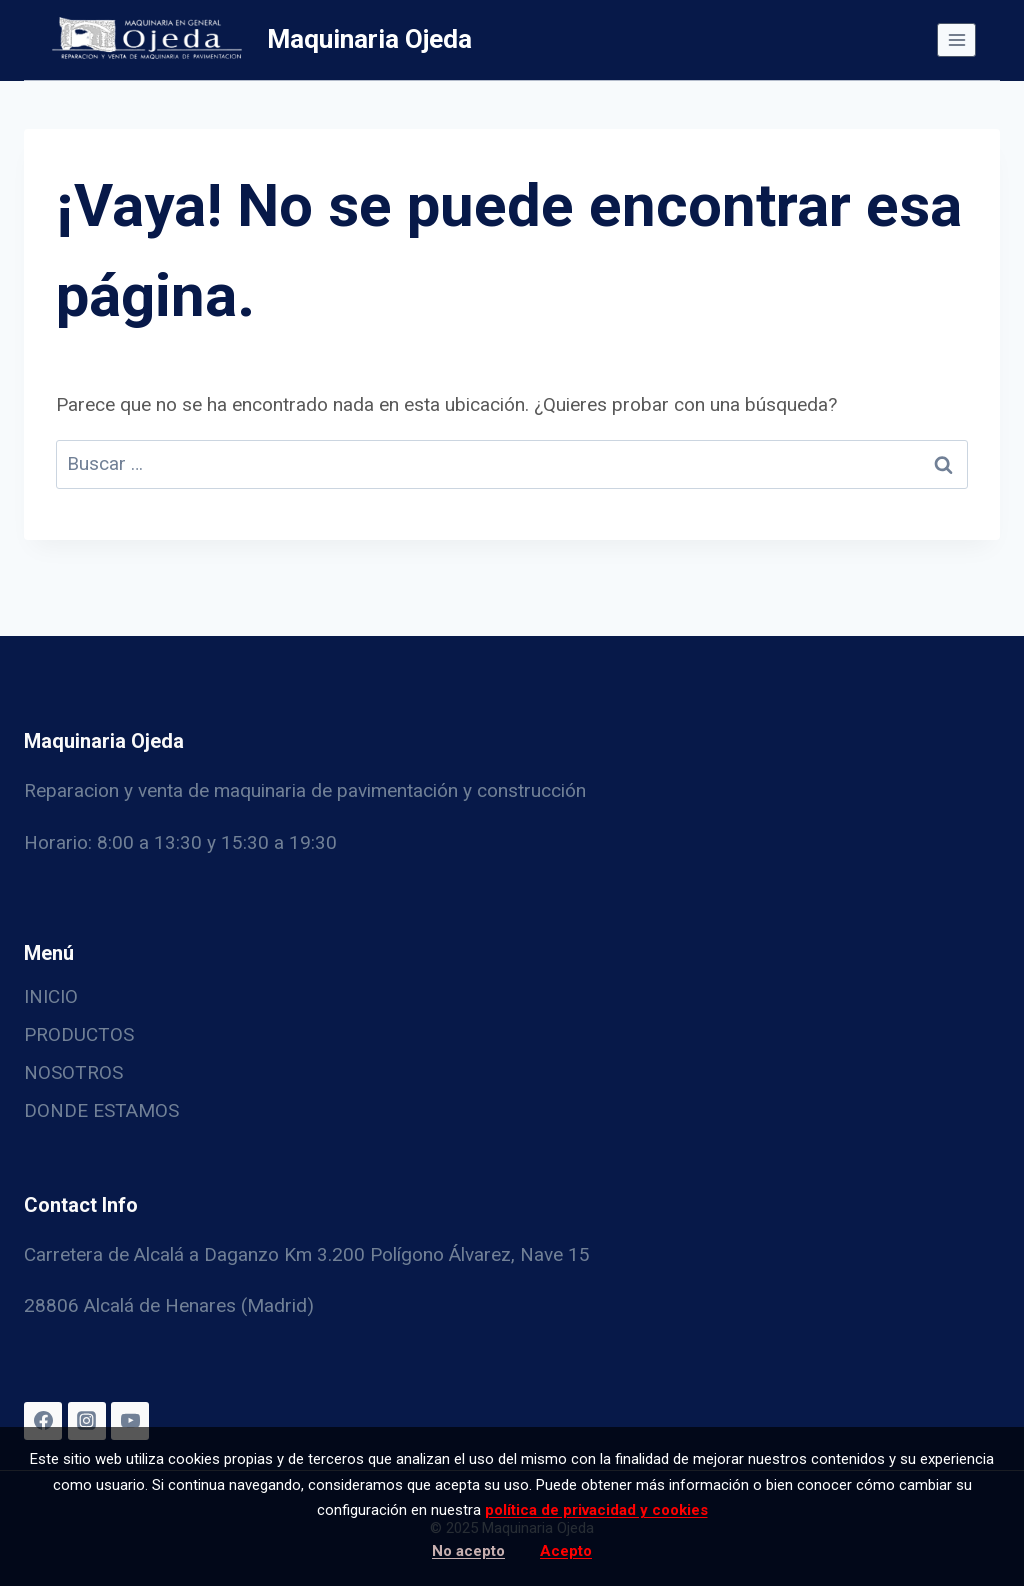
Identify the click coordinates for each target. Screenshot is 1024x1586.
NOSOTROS (73, 1072)
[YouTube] (130, 1421)
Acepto (566, 1551)
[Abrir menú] (956, 39)
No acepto (468, 1551)
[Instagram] (87, 1421)
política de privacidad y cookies (596, 1510)
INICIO (51, 996)
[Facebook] (43, 1421)
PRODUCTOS (79, 1034)
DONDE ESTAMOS (101, 1110)
